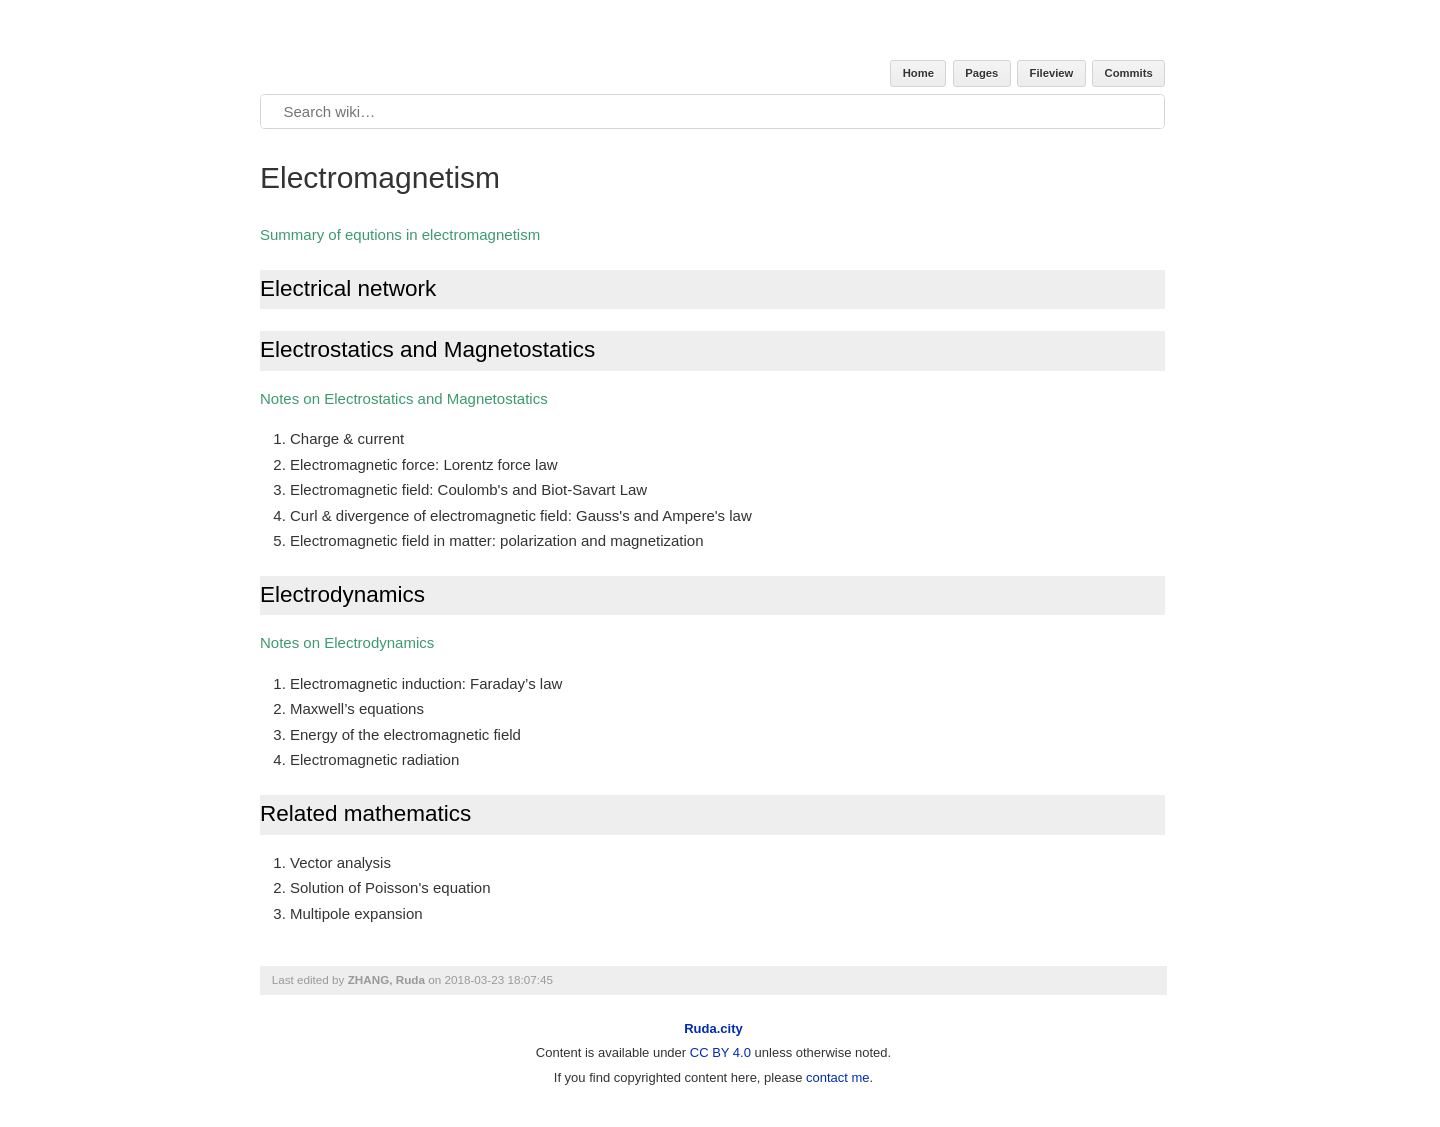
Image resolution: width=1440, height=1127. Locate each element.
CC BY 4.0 (720, 1052)
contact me (838, 1077)
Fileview (1052, 73)
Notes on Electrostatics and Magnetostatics (404, 398)
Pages (981, 73)
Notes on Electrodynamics (347, 642)
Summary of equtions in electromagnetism (400, 234)
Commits (1129, 73)
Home (918, 73)
